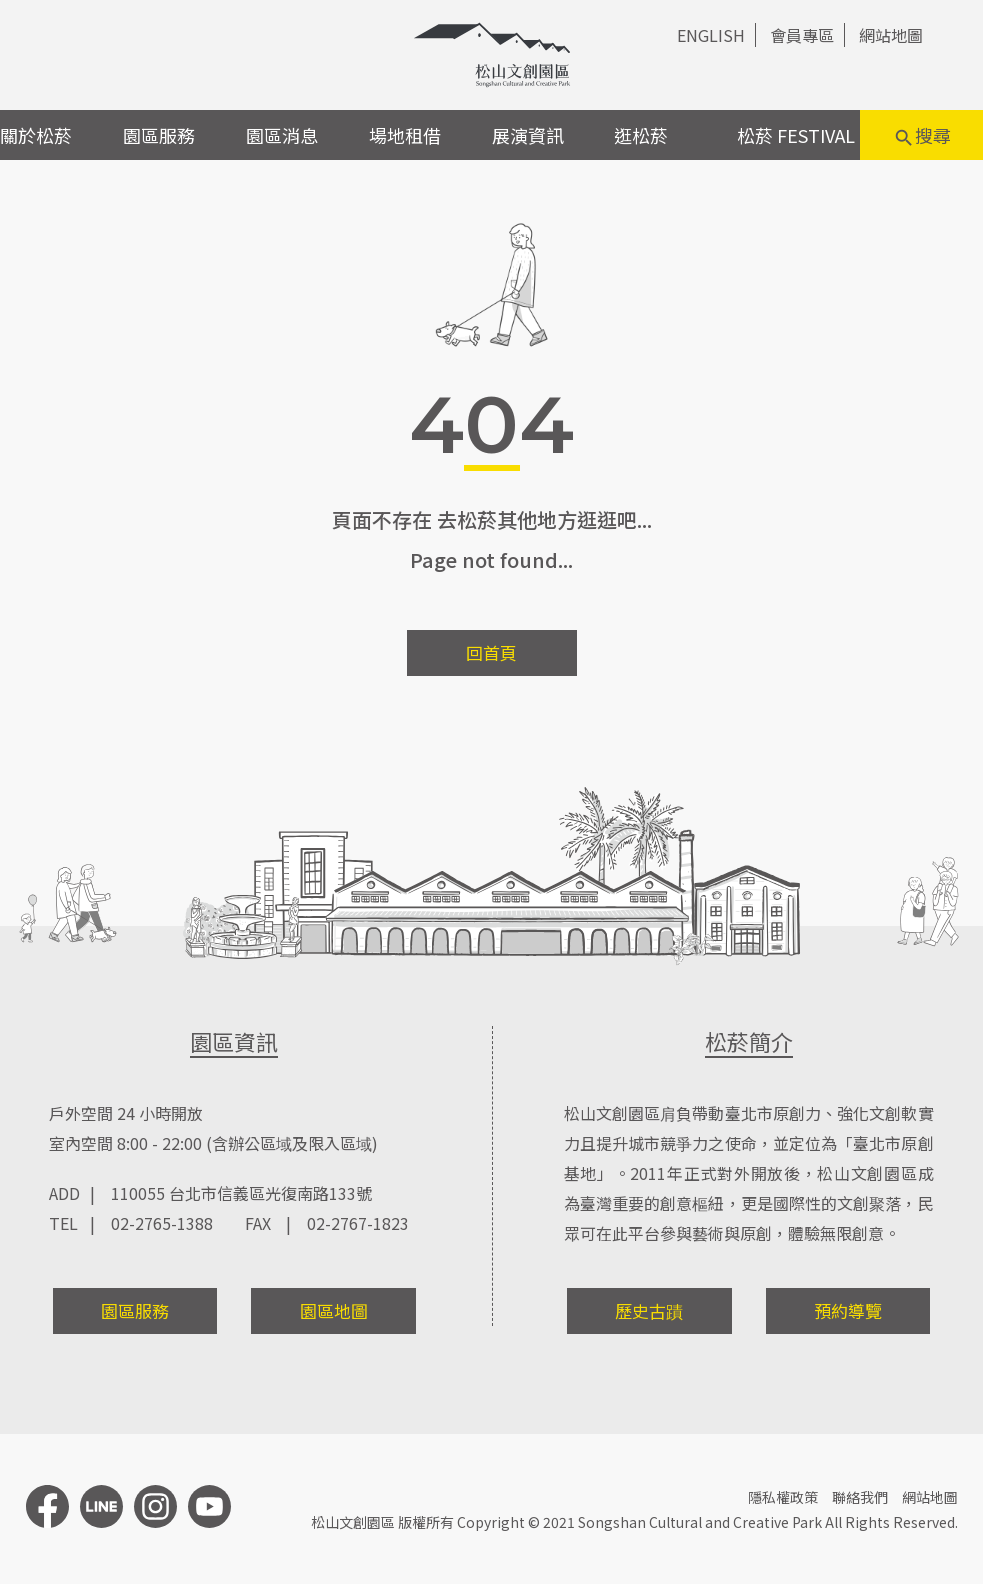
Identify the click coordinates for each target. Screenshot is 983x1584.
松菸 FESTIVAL (796, 135)
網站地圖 (891, 35)
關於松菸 (36, 135)
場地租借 (405, 135)
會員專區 (802, 35)
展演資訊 (528, 135)
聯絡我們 (860, 1497)
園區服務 (159, 135)
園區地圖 (334, 1310)
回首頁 (491, 652)
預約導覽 (848, 1310)
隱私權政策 (783, 1497)
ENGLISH (711, 35)
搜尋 (922, 135)
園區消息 (282, 135)
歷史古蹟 (649, 1310)
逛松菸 (641, 135)
